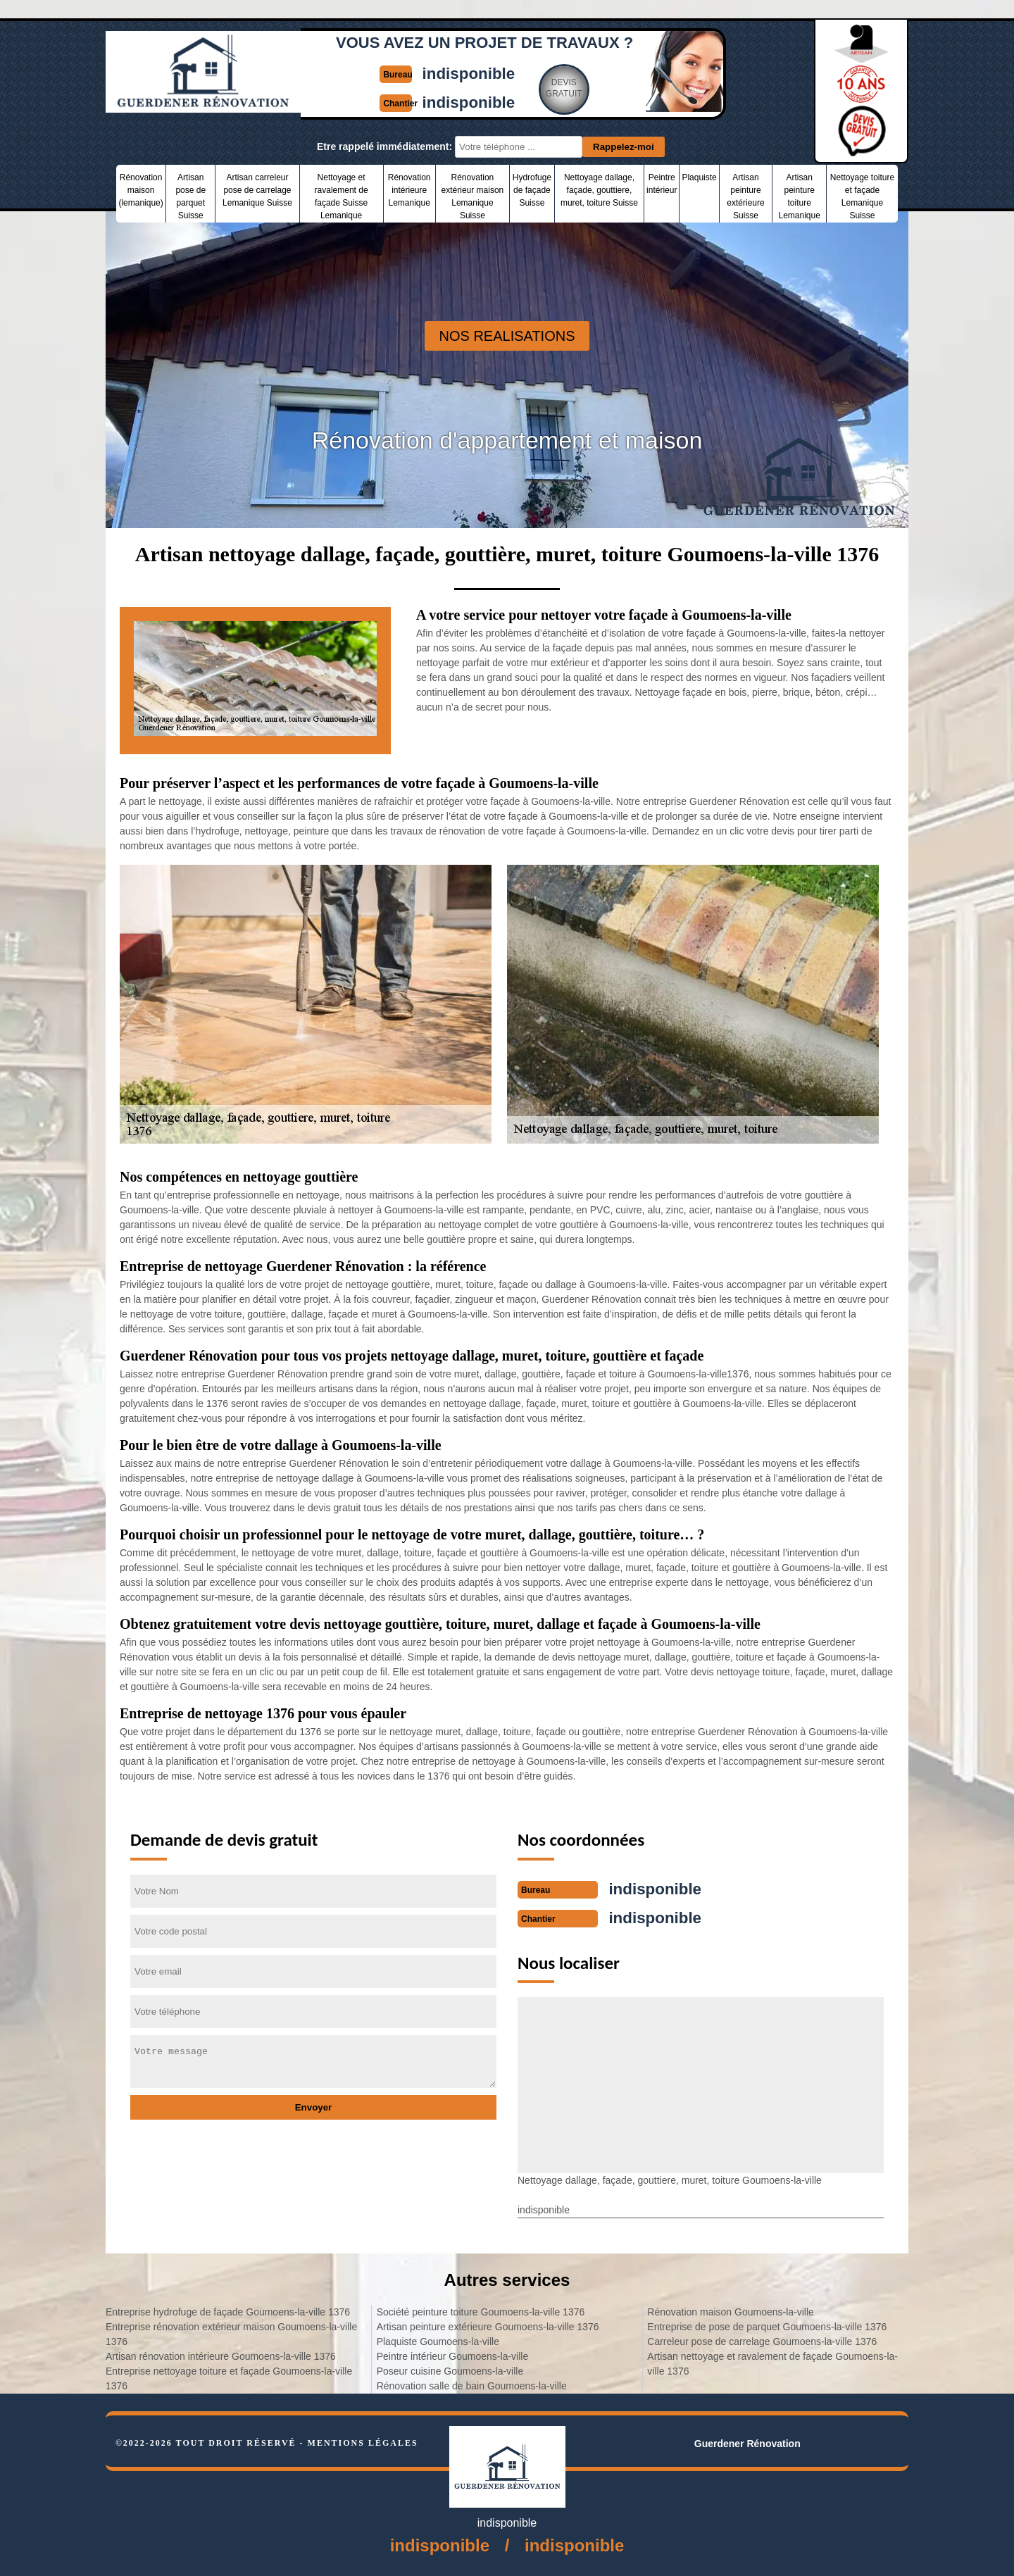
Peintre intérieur (661, 184)
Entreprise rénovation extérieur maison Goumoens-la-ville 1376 (231, 2333)
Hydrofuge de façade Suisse (532, 190)
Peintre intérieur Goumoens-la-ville (453, 2355)
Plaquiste (699, 177)
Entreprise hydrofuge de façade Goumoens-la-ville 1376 (228, 2310)
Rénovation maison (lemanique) (140, 190)
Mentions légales (363, 2441)
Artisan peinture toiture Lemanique (799, 196)
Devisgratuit (567, 87)
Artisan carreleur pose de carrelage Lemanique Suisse (257, 190)
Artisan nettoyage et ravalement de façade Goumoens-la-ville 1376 (772, 2362)
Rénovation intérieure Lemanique (409, 190)
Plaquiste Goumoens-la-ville (438, 2340)
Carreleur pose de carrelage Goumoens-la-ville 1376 (762, 2340)
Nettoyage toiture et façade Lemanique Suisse (862, 196)
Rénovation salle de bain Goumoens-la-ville (472, 2384)
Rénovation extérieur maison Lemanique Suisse (473, 196)
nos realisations (507, 336)
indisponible (470, 72)
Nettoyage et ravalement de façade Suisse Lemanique (341, 196)
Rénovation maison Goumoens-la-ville (730, 2310)
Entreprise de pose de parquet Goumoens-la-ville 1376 (767, 2325)
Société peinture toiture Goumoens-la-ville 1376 (481, 2310)
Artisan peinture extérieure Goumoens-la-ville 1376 (488, 2325)
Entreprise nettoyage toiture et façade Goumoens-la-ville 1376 (229, 2377)
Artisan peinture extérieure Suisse (745, 196)
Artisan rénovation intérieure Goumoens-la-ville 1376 (221, 2355)
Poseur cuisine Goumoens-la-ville (450, 2369)
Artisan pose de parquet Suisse (190, 196)
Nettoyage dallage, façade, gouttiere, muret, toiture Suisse (599, 190)
